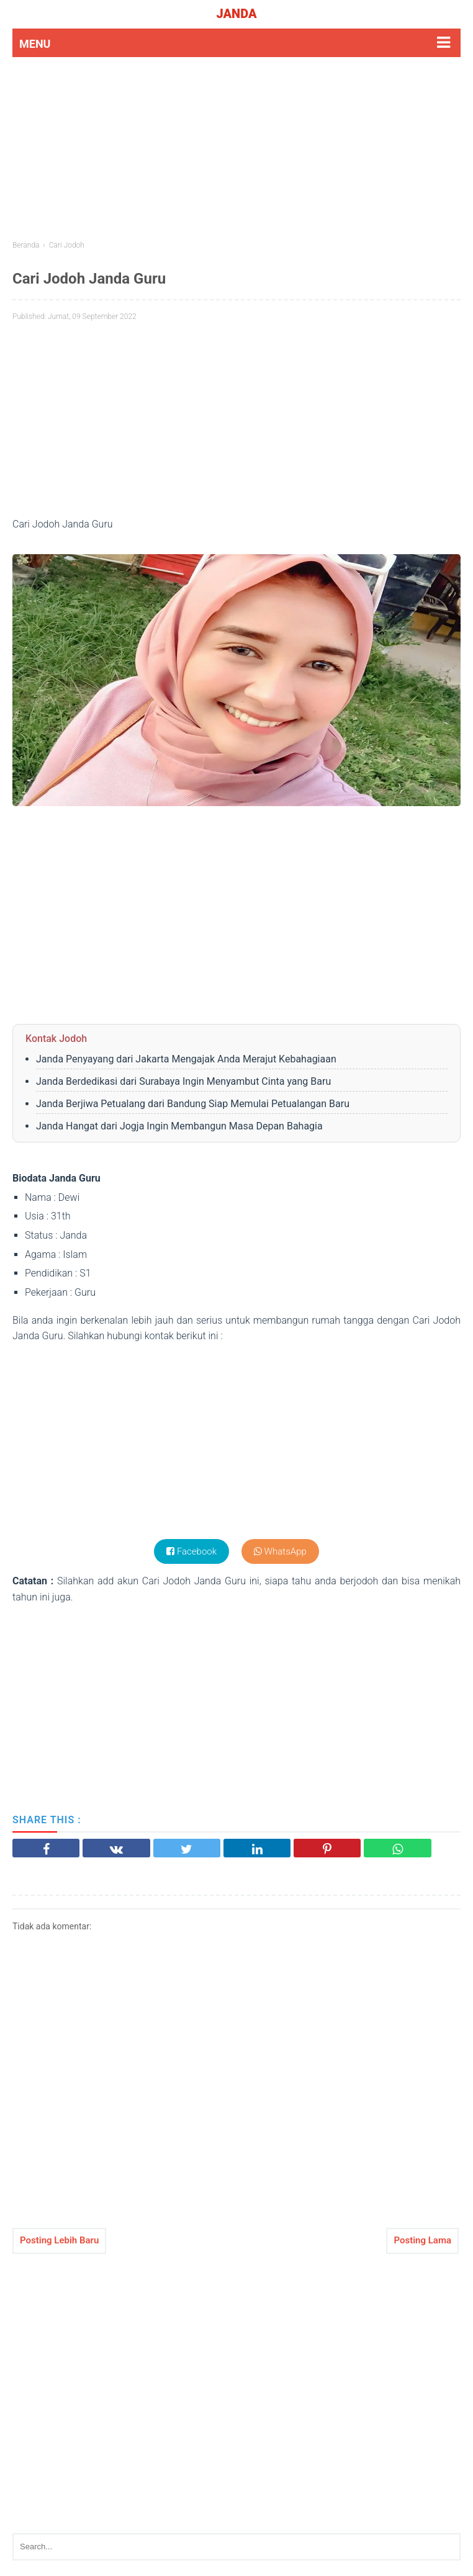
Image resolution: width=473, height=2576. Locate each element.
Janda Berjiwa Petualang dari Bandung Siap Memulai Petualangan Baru (192, 1104)
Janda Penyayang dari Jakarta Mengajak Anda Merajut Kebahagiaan (186, 1059)
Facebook (191, 1551)
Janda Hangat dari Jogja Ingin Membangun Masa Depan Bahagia (179, 1126)
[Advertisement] (236, 147)
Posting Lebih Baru (59, 2240)
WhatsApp (280, 1551)
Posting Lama (422, 2240)
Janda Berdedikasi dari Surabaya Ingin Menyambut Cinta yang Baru (183, 1081)
